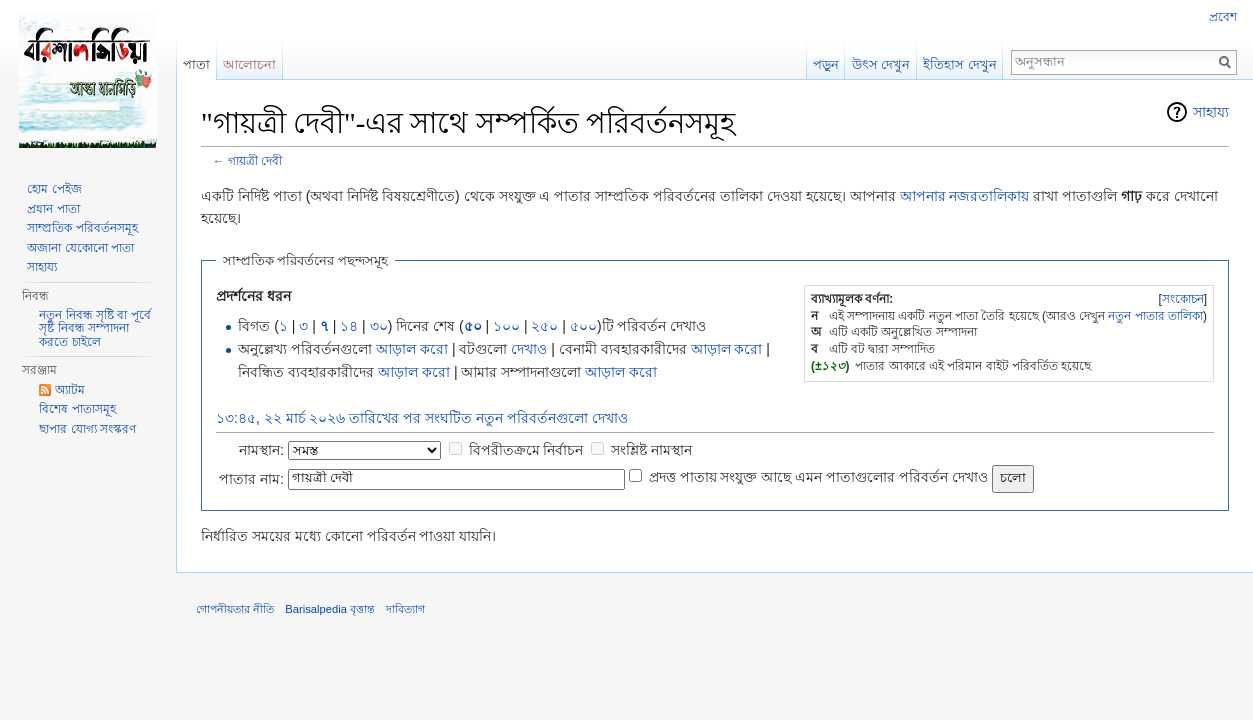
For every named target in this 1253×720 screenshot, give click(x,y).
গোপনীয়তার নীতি (235, 609)
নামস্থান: (261, 450)
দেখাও (529, 349)
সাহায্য (1211, 112)
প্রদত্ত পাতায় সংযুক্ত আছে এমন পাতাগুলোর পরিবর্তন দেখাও (818, 477)
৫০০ (583, 326)
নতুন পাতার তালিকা (1155, 316)
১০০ (506, 326)
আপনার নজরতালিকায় (965, 196)
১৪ (349, 326)
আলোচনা (249, 64)
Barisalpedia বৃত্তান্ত (330, 609)
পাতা (196, 64)
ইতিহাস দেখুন (960, 64)
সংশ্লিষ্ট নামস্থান (651, 450)
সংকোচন (1183, 299)
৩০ (379, 326)
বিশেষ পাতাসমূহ (77, 409)
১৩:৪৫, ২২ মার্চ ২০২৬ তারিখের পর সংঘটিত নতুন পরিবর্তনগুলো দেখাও (422, 418)
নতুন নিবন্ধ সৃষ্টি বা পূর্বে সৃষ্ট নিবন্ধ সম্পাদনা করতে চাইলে (94, 328)
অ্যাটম (70, 390)
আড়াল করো (412, 349)
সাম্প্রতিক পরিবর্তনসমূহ (82, 228)
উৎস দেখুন (881, 64)
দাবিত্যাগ (405, 609)
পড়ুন (826, 64)
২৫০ (544, 326)
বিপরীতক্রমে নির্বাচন (526, 450)
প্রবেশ (1223, 17)
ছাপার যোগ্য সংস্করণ (87, 429)
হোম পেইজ (54, 189)
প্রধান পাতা (53, 209)
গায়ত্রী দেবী (255, 160)
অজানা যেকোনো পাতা (80, 248)
